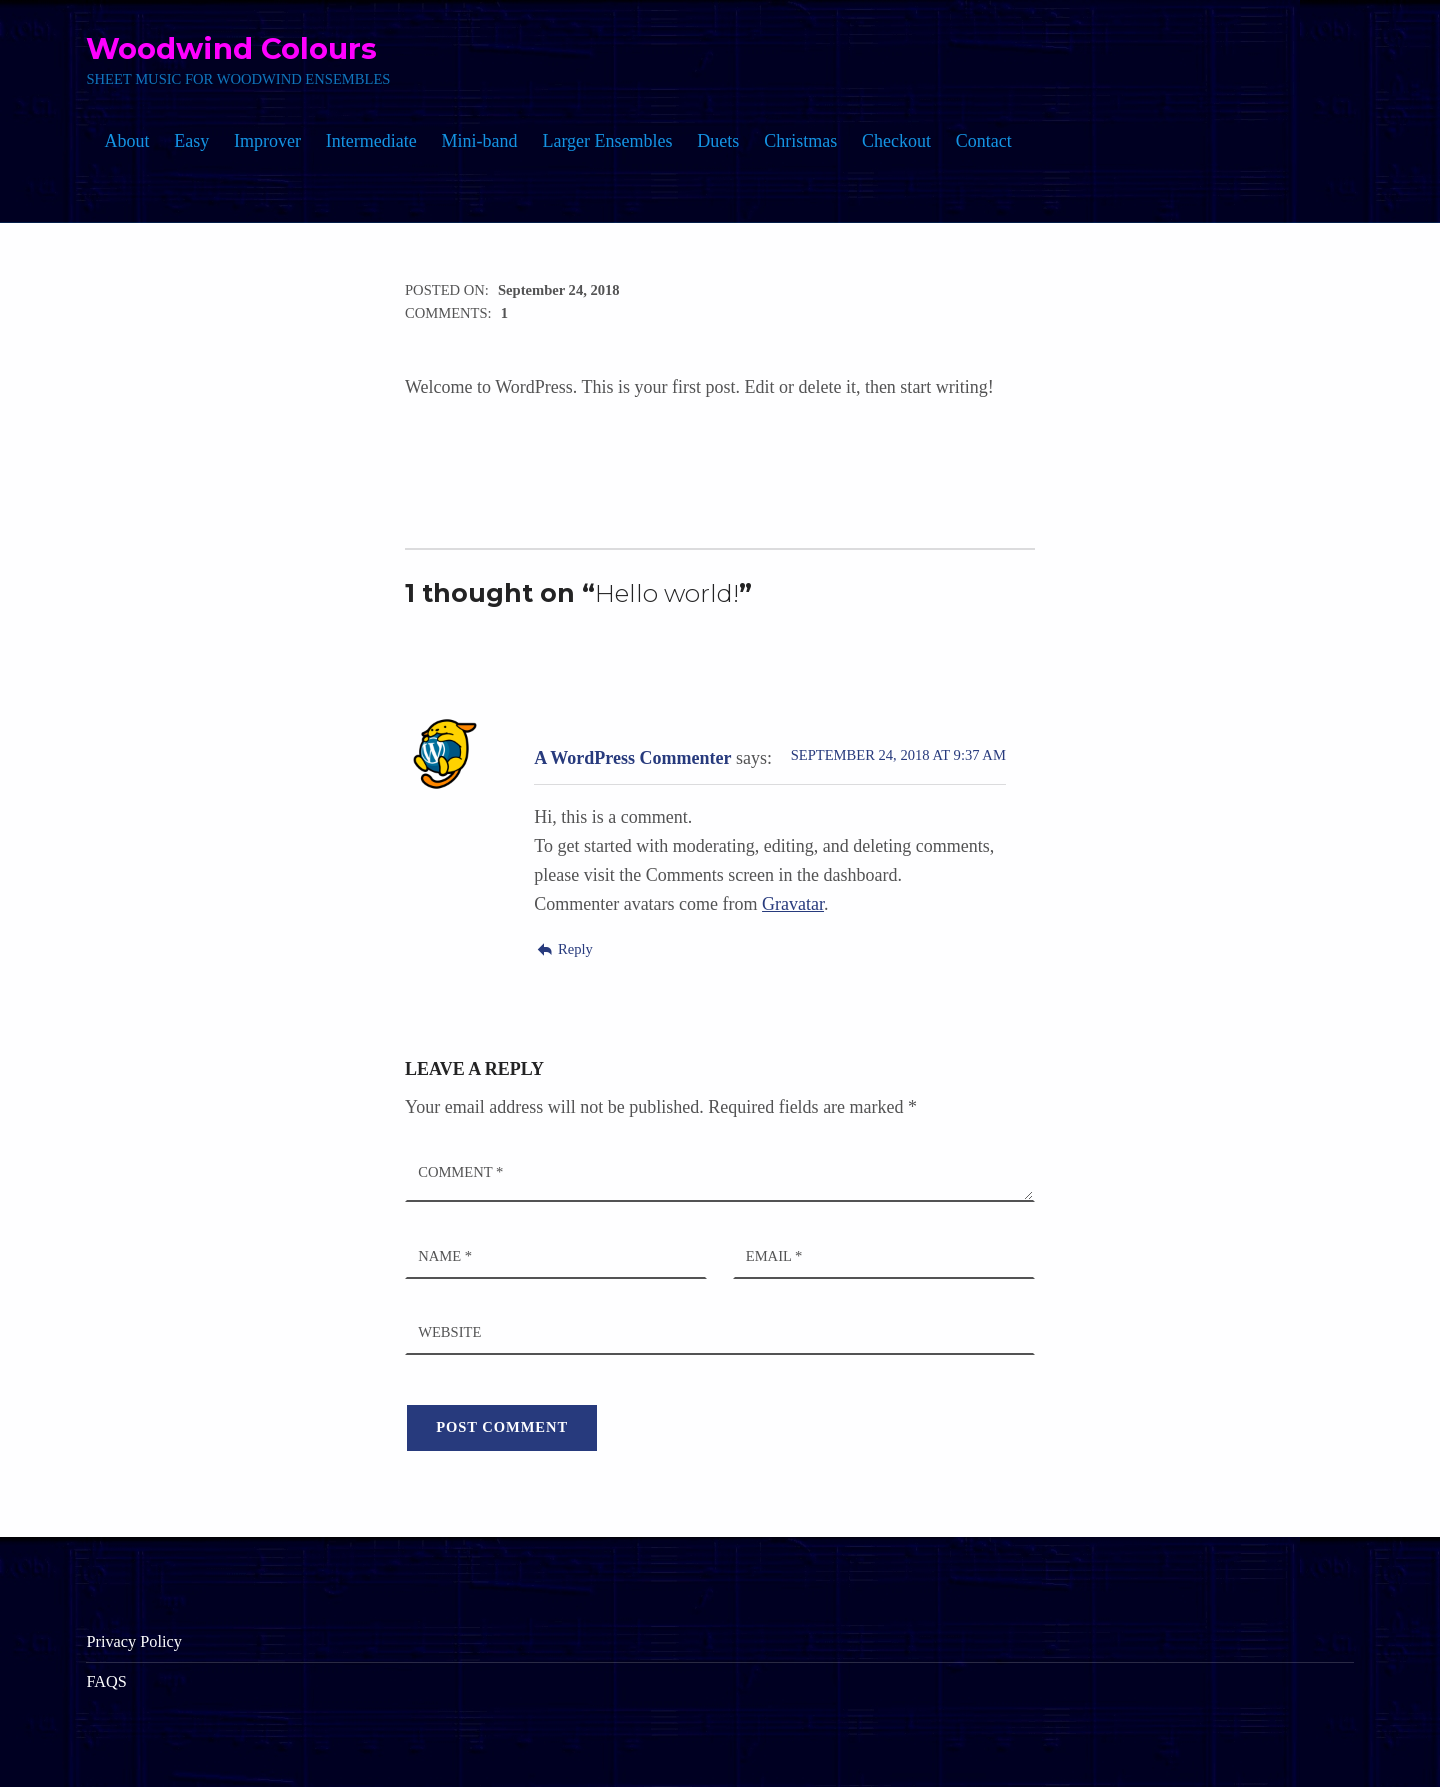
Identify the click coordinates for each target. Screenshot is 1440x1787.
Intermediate (371, 141)
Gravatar (793, 904)
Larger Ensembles (607, 141)
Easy (191, 141)
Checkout (896, 141)
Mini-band (480, 141)
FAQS (106, 1681)
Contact (984, 141)
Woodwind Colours (231, 48)
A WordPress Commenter (632, 758)
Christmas (800, 141)
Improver (267, 141)
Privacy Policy (133, 1641)
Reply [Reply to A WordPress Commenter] (575, 949)
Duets (718, 141)
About (126, 141)
